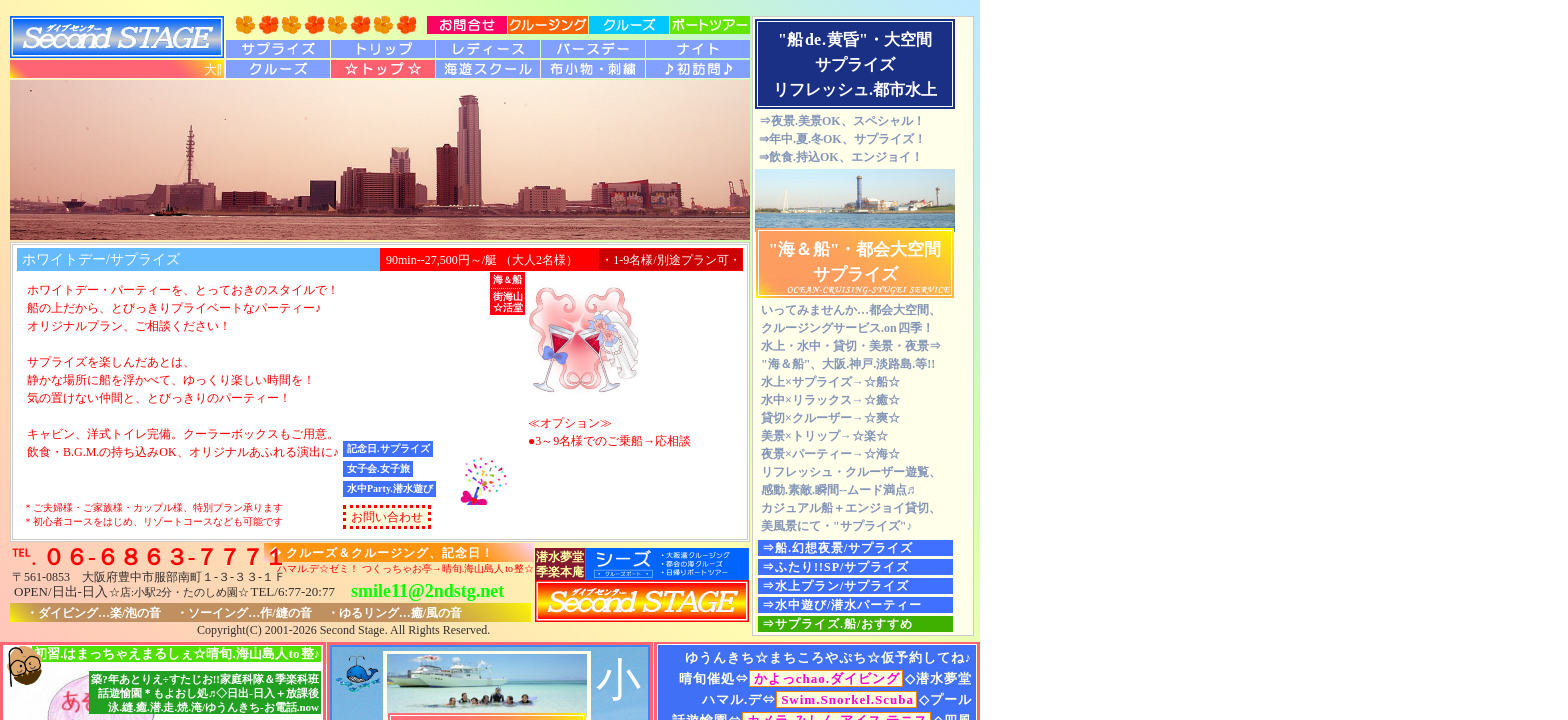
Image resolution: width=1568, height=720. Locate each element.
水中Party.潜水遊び (390, 488)
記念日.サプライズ (388, 448)
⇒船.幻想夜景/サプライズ (837, 548)
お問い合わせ (387, 517)
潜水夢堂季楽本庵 (560, 564)
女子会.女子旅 (378, 468)
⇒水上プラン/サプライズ (835, 586)
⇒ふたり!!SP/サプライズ (835, 567)
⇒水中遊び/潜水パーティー (842, 605)
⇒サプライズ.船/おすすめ (837, 624)
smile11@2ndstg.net (427, 591)
